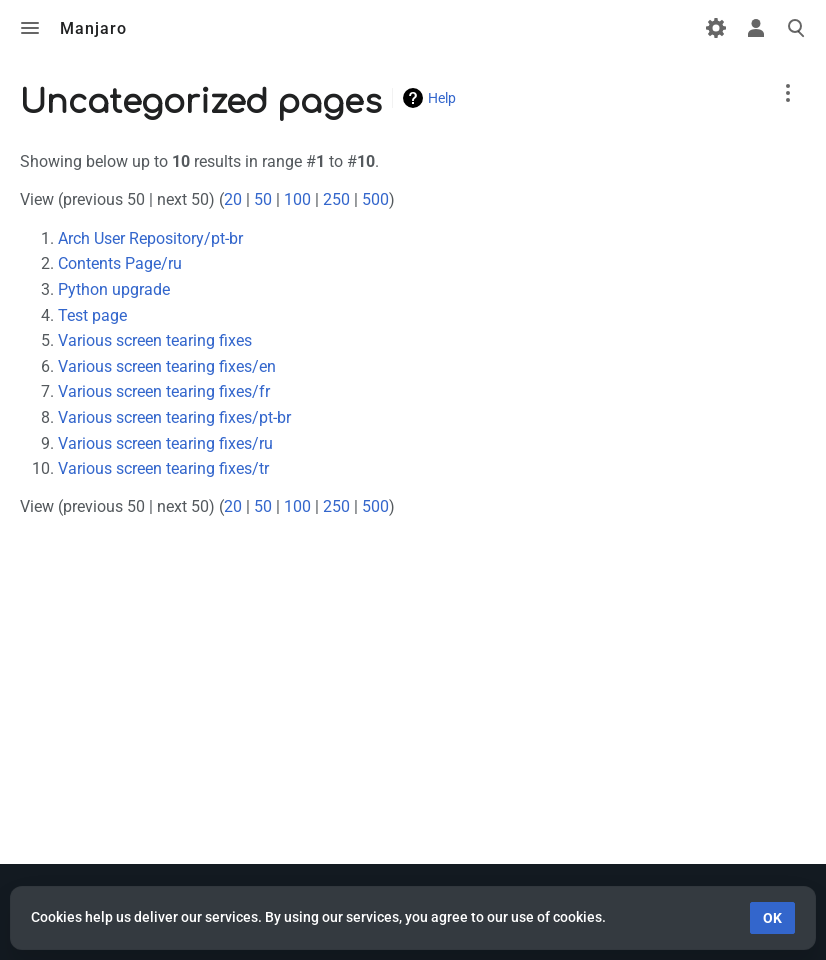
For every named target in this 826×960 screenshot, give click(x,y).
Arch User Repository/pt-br (150, 238)
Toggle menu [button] (30, 28)
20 (233, 199)
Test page (92, 315)
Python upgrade (114, 289)
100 (297, 199)
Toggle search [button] (796, 28)
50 (263, 199)
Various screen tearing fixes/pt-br (174, 417)
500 (375, 199)
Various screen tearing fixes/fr (164, 391)
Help (442, 98)
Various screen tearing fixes (155, 340)
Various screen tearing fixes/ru (165, 443)
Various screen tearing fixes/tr (163, 468)
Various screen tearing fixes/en (167, 366)
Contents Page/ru (120, 263)
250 (336, 199)
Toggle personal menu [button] (756, 28)
